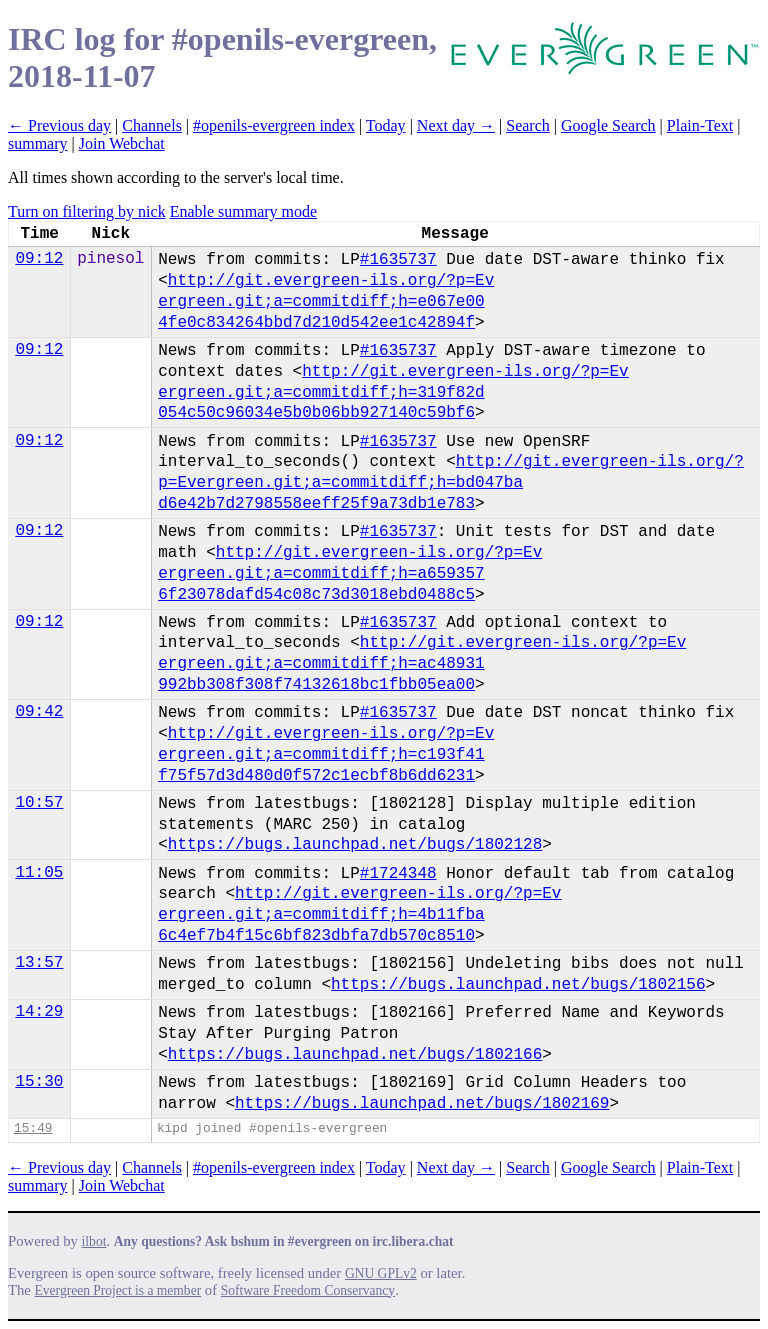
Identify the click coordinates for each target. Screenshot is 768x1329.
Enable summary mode (244, 211)
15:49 (33, 1128)
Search (528, 125)
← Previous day (59, 125)
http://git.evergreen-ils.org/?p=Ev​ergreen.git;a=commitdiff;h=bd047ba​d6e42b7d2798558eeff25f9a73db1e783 (451, 483)
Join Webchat (122, 143)
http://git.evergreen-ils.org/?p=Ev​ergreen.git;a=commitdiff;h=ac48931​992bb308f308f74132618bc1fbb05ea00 (422, 664)
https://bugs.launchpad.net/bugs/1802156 (518, 985)
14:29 (39, 1012)
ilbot (94, 1241)
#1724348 (398, 874)
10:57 (39, 803)
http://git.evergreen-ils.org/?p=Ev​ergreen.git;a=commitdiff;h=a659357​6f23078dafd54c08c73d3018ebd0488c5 (350, 574)
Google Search (608, 125)
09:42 (39, 712)
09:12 (39, 259)
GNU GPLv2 (381, 1273)
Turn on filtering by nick (87, 211)
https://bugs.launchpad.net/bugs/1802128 (355, 845)
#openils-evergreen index (274, 125)
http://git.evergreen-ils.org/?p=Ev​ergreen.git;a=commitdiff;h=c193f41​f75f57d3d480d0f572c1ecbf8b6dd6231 (326, 755)
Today (386, 125)
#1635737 (398, 260)
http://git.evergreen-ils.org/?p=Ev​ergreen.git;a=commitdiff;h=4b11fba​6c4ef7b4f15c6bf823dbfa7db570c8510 (359, 915)
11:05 (39, 873)
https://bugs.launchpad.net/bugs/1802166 (355, 1055)
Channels (152, 125)
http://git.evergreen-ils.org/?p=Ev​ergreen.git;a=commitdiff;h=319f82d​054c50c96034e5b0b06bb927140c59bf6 (393, 393)
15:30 (39, 1082)
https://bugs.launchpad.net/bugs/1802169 (422, 1104)
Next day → (456, 125)
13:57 (39, 963)
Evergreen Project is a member (118, 1290)
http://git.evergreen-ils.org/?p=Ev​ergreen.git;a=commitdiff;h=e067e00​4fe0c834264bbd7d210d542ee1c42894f (326, 302)
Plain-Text (700, 125)
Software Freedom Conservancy (308, 1290)
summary (38, 143)
